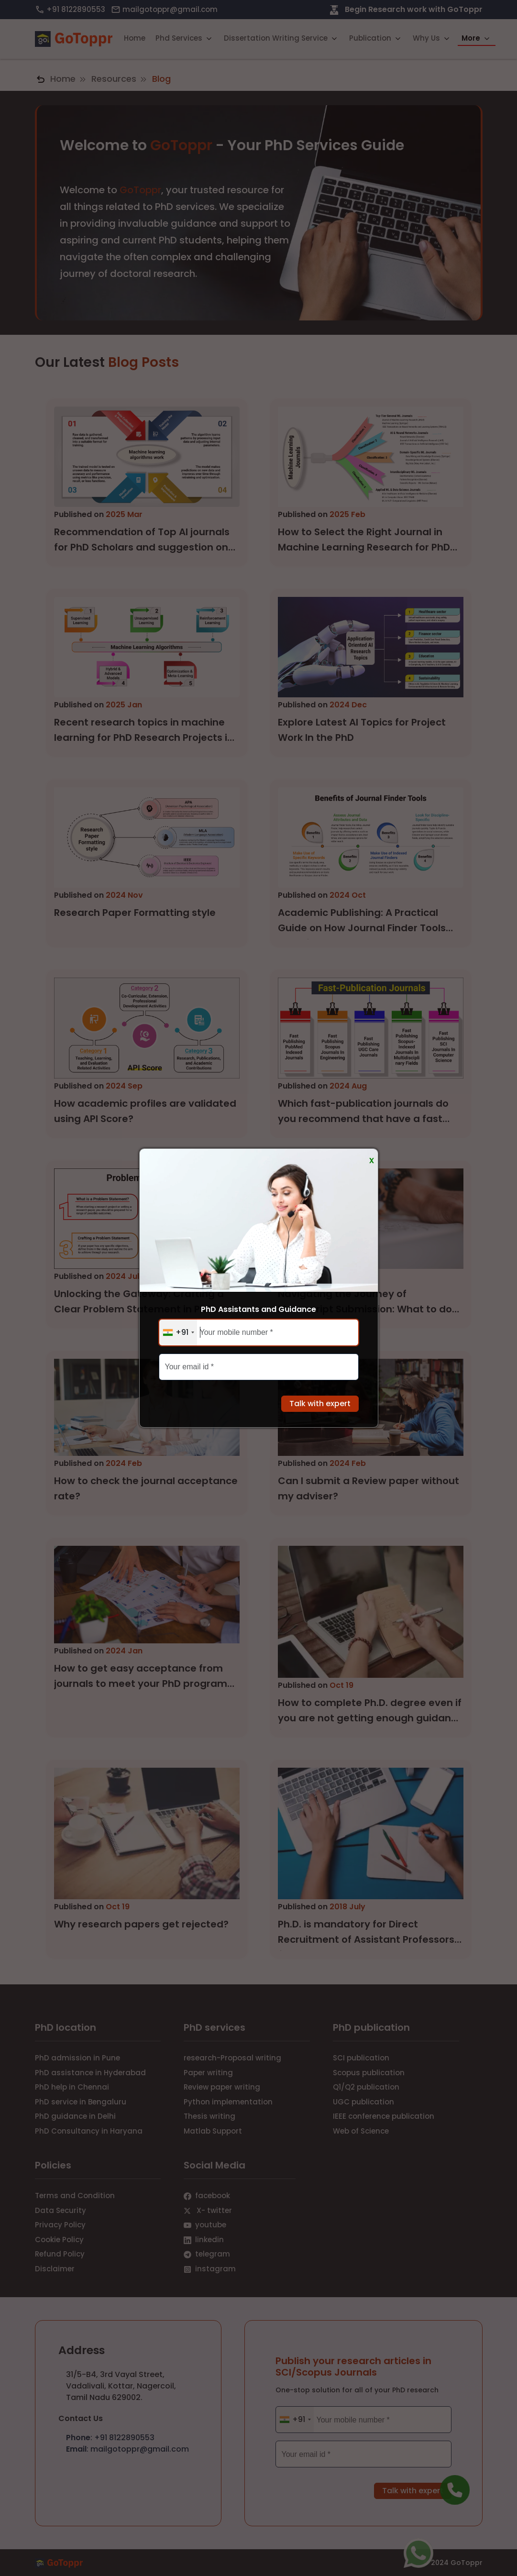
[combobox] (178, 1332)
